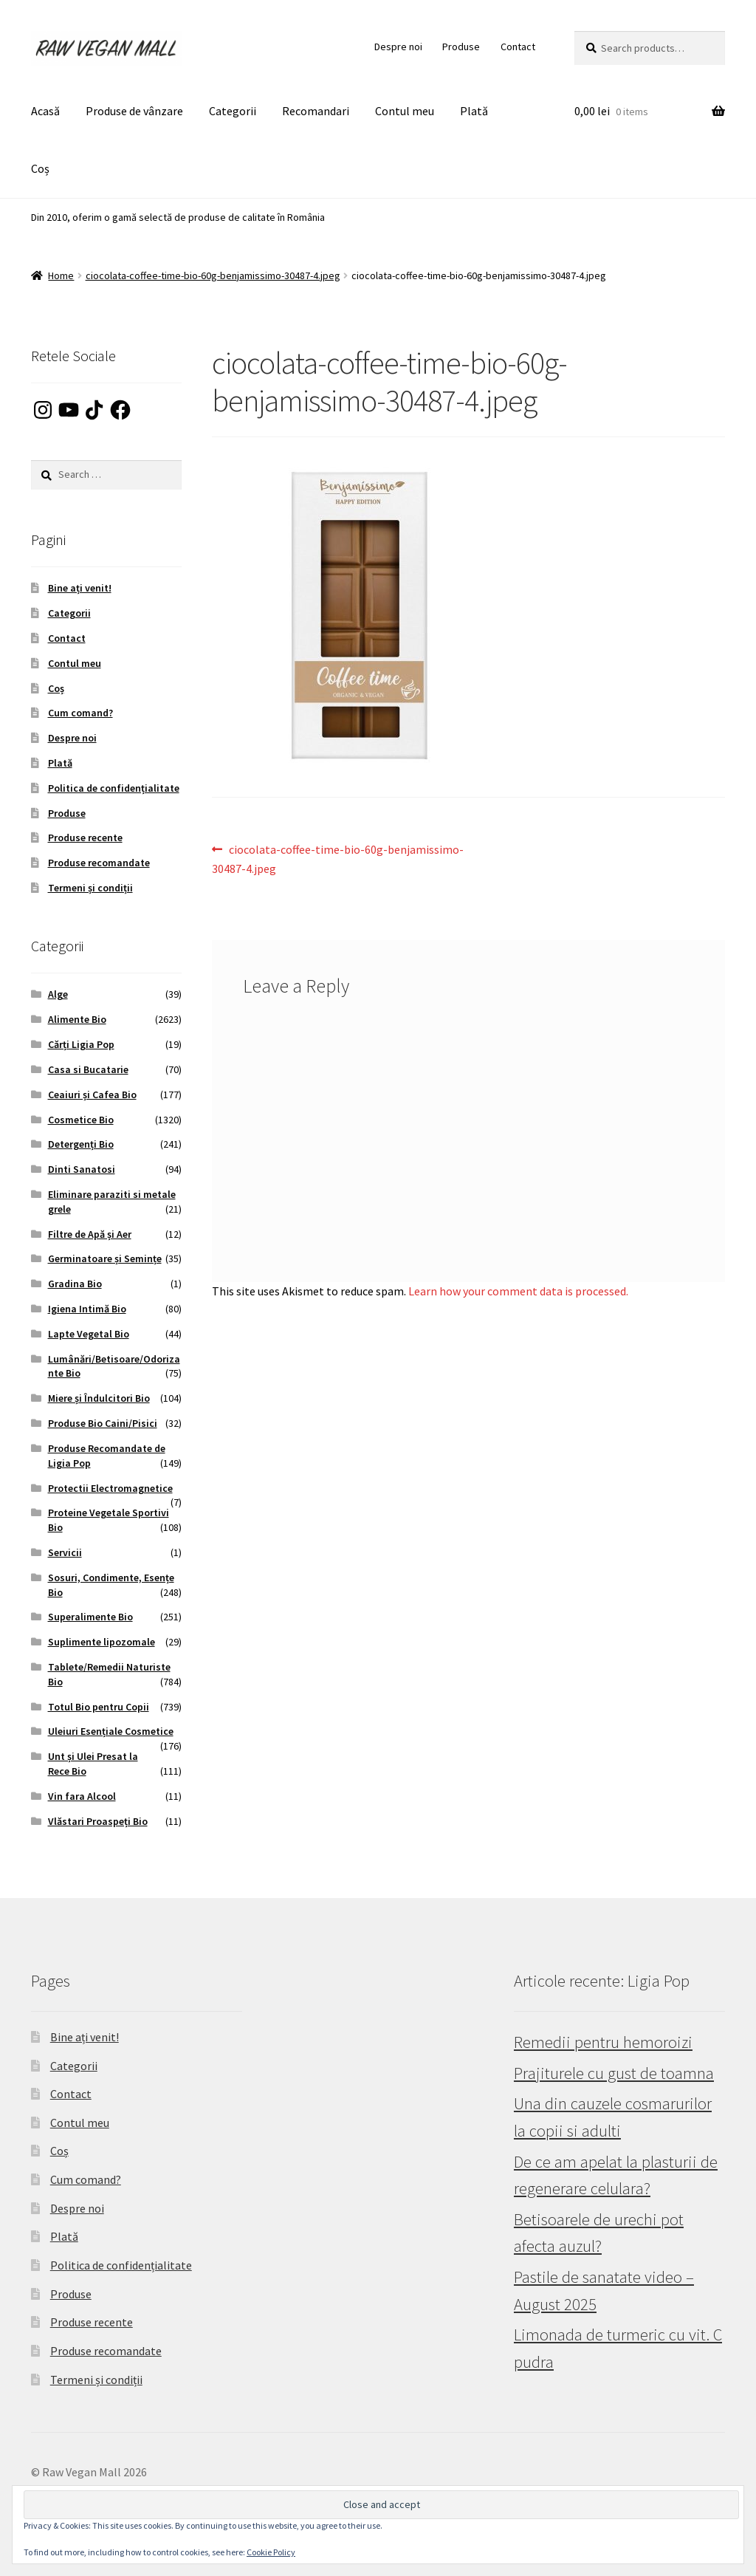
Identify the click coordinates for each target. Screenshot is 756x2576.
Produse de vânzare (134, 110)
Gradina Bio (75, 1283)
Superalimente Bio (90, 1616)
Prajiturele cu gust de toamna (614, 2073)
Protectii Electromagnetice (110, 1488)
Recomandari (315, 110)
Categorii (232, 110)
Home (61, 275)
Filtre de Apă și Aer (89, 1234)
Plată (474, 110)
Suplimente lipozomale (101, 1641)
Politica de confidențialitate (113, 788)
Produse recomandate (99, 862)
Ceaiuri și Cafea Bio (92, 1094)
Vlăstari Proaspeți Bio (98, 1821)
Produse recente (85, 837)
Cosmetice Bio (81, 1119)
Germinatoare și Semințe (105, 1258)
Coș (40, 168)
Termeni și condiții (90, 887)
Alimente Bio (77, 1019)
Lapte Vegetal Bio (88, 1333)
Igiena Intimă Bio (87, 1308)
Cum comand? (80, 712)
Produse (461, 46)
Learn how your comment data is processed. (518, 1291)
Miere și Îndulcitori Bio (99, 1398)
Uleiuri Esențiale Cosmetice (110, 1731)
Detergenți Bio (81, 1144)
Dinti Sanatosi (81, 1169)
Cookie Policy (271, 2552)
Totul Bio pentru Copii (98, 1706)
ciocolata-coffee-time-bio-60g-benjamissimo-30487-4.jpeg (213, 275)
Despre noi (398, 46)
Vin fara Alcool (82, 1796)
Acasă (45, 110)
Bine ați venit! (79, 588)
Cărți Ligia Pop (81, 1044)
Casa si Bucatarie (88, 1069)
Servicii (65, 1552)
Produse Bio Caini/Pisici (102, 1423)
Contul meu (404, 110)
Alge (58, 994)
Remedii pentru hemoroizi (603, 2042)
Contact (518, 46)
